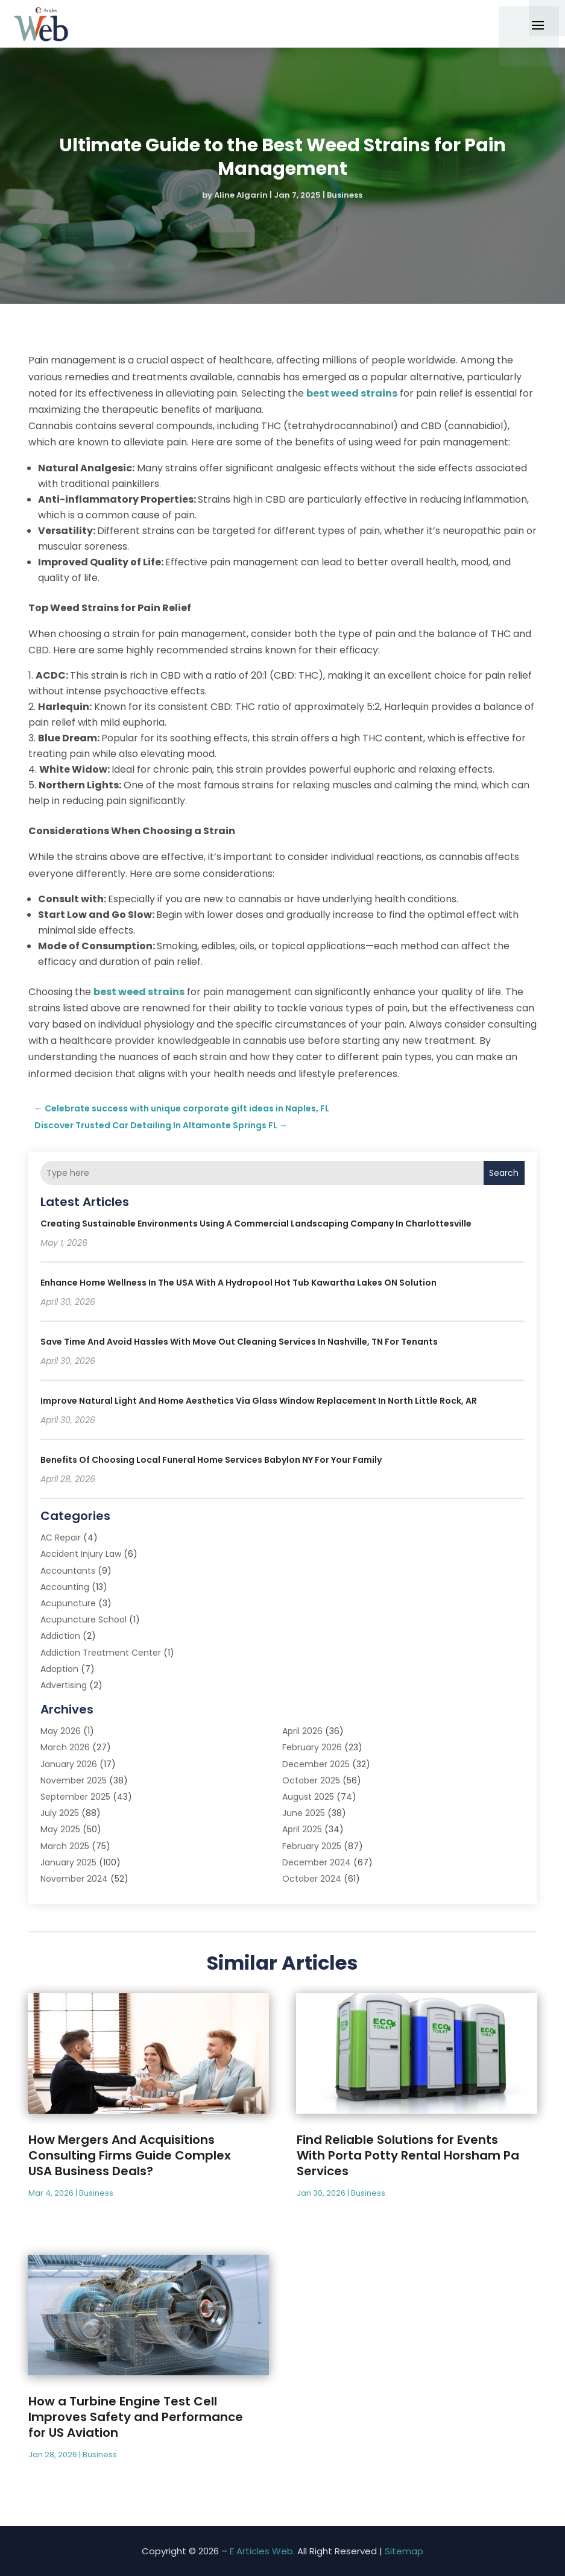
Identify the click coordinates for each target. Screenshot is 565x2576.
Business (344, 195)
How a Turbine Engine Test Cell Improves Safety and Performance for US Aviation (135, 2417)
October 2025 (311, 1780)
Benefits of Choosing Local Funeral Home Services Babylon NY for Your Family (211, 1460)
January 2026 (68, 1764)
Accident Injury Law (80, 1554)
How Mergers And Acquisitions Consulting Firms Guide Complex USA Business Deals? (129, 2155)
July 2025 (59, 1813)
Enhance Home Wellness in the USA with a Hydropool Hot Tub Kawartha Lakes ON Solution (238, 1283)
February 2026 (312, 1747)
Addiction (60, 1636)
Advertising (63, 1685)
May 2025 (60, 1829)
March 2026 (65, 1747)
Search (504, 1173)
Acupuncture (68, 1603)
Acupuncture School (83, 1619)
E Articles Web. (262, 2551)
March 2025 (64, 1846)
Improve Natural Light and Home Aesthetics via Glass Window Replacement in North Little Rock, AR (258, 1401)
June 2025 (303, 1813)
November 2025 (73, 1780)
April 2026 (302, 1731)
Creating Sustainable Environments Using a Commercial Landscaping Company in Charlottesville (256, 1223)
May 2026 (60, 1731)
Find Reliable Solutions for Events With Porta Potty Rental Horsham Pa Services (408, 2155)
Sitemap (404, 2551)
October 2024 (311, 1879)
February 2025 (311, 1846)
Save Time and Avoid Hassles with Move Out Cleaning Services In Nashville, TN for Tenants (239, 1342)
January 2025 (68, 1862)
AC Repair (60, 1537)
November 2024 (74, 1879)
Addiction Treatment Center (100, 1653)
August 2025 (308, 1797)
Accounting (64, 1587)
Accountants (67, 1571)
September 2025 (75, 1797)
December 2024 (316, 1862)
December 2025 (316, 1764)
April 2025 (302, 1829)
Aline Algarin (241, 195)
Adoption (59, 1669)
